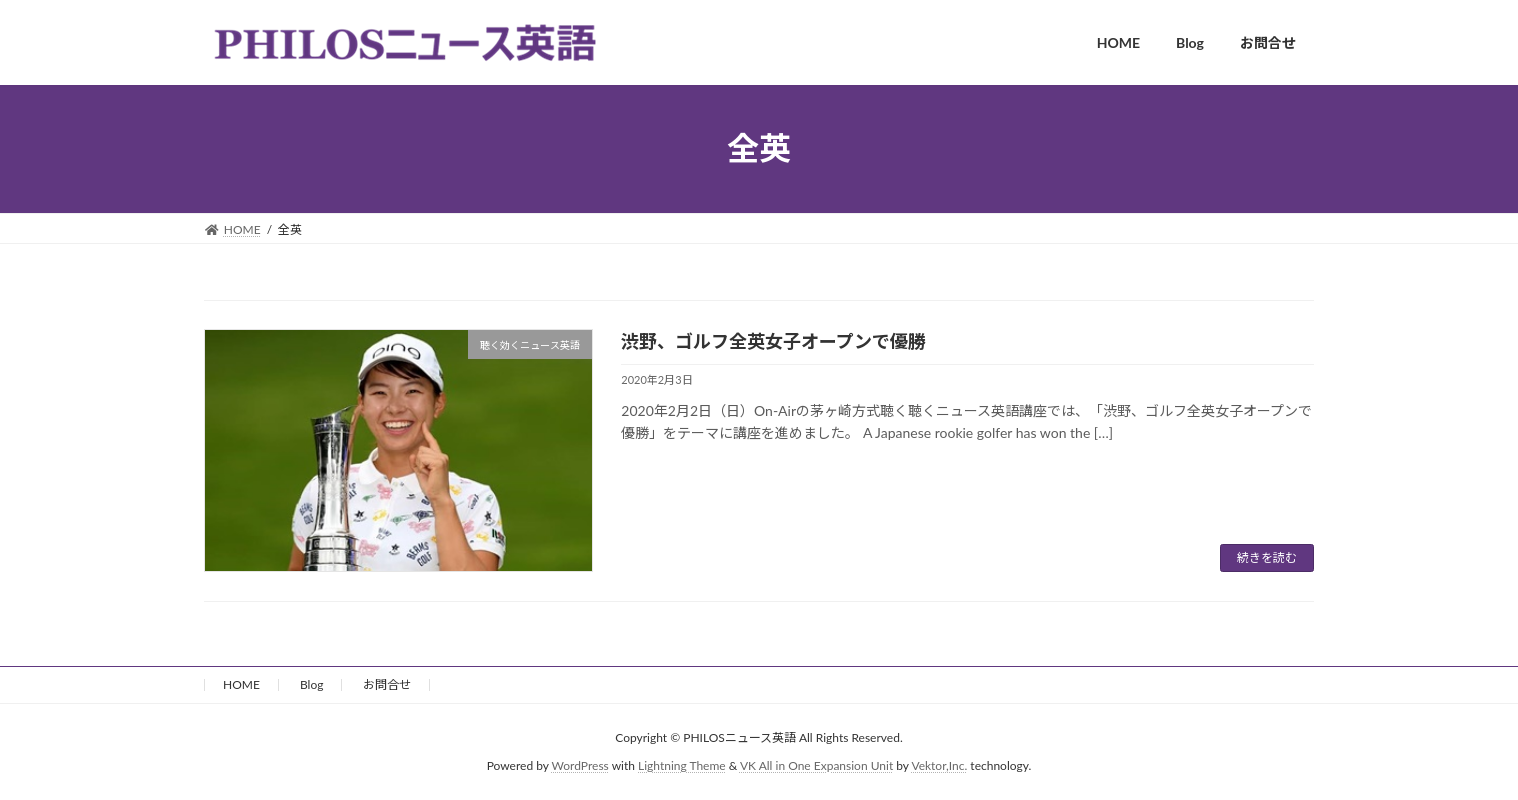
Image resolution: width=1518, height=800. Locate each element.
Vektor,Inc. (939, 765)
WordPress (580, 765)
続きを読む (1267, 557)
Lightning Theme (682, 765)
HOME (241, 684)
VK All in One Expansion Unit (816, 765)
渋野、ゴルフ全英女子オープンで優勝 (773, 341)
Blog (311, 684)
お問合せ (387, 684)
